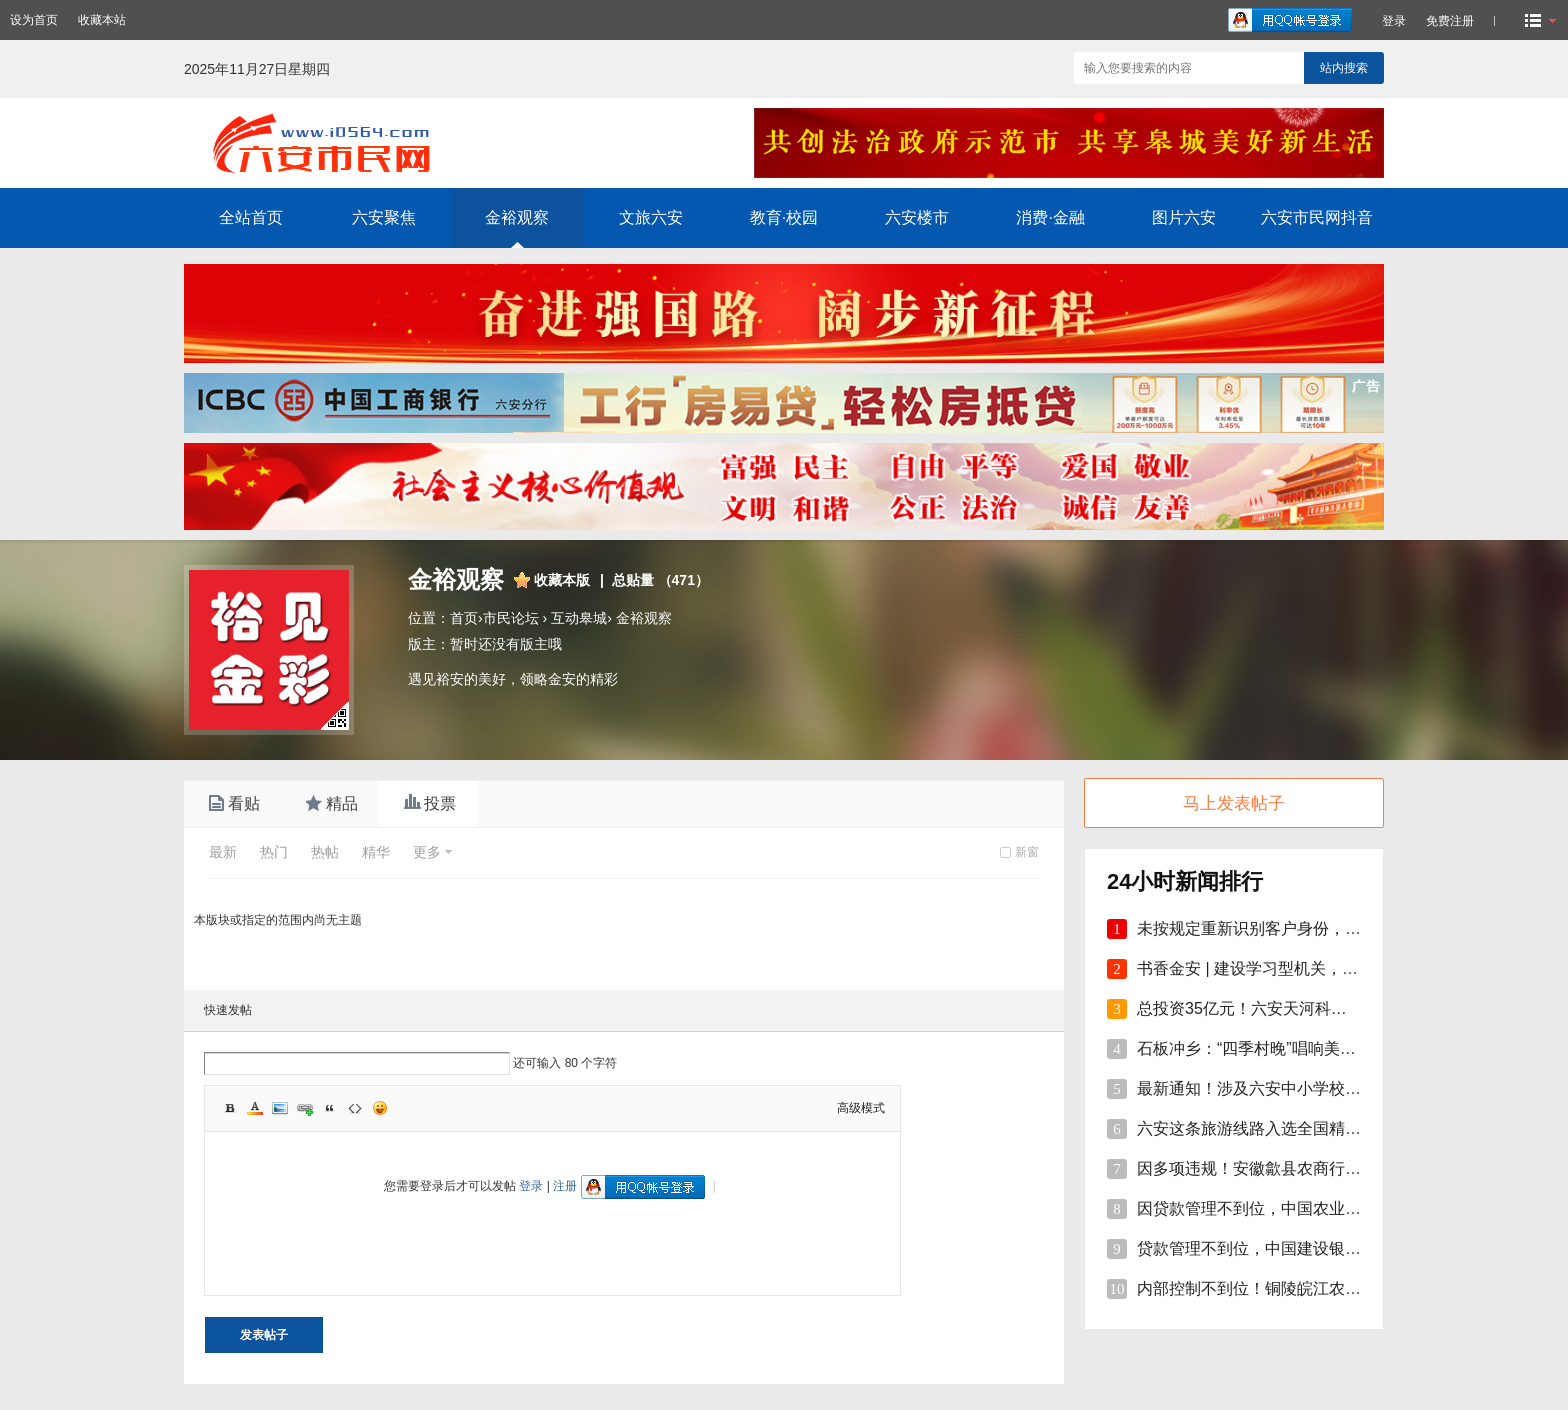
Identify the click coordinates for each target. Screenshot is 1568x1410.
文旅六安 (651, 217)
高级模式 (861, 1108)
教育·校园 (784, 217)
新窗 (1027, 852)
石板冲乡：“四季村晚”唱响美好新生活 (1270, 1048)
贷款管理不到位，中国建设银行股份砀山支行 (1297, 1248)
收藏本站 (102, 20)
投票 (428, 804)
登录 (531, 1186)
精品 (330, 804)
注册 (565, 1186)
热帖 (325, 852)
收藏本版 (562, 580)
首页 (464, 618)
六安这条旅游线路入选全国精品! (1251, 1128)
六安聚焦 (384, 217)
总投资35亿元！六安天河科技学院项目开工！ (1298, 1008)
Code (355, 1108)
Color (255, 1108)
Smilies (380, 1108)
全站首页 (251, 217)
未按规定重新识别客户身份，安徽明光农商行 (1297, 928)
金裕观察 (517, 217)
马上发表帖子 (1234, 803)
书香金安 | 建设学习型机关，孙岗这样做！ (1287, 968)
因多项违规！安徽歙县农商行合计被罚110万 (1294, 1168)
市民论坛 (511, 618)
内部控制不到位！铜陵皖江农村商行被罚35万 (1298, 1288)
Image (280, 1108)
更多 (427, 852)
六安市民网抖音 (1317, 217)
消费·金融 (1050, 217)
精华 (376, 852)
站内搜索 (1344, 68)
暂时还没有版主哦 (506, 644)
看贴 (232, 804)
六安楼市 (917, 217)
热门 (274, 852)
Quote (330, 1108)
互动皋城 (579, 618)
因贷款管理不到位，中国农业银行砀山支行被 (1297, 1208)
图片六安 (1184, 217)
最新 (223, 852)
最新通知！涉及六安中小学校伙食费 (1265, 1088)
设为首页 (34, 20)
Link (305, 1108)
